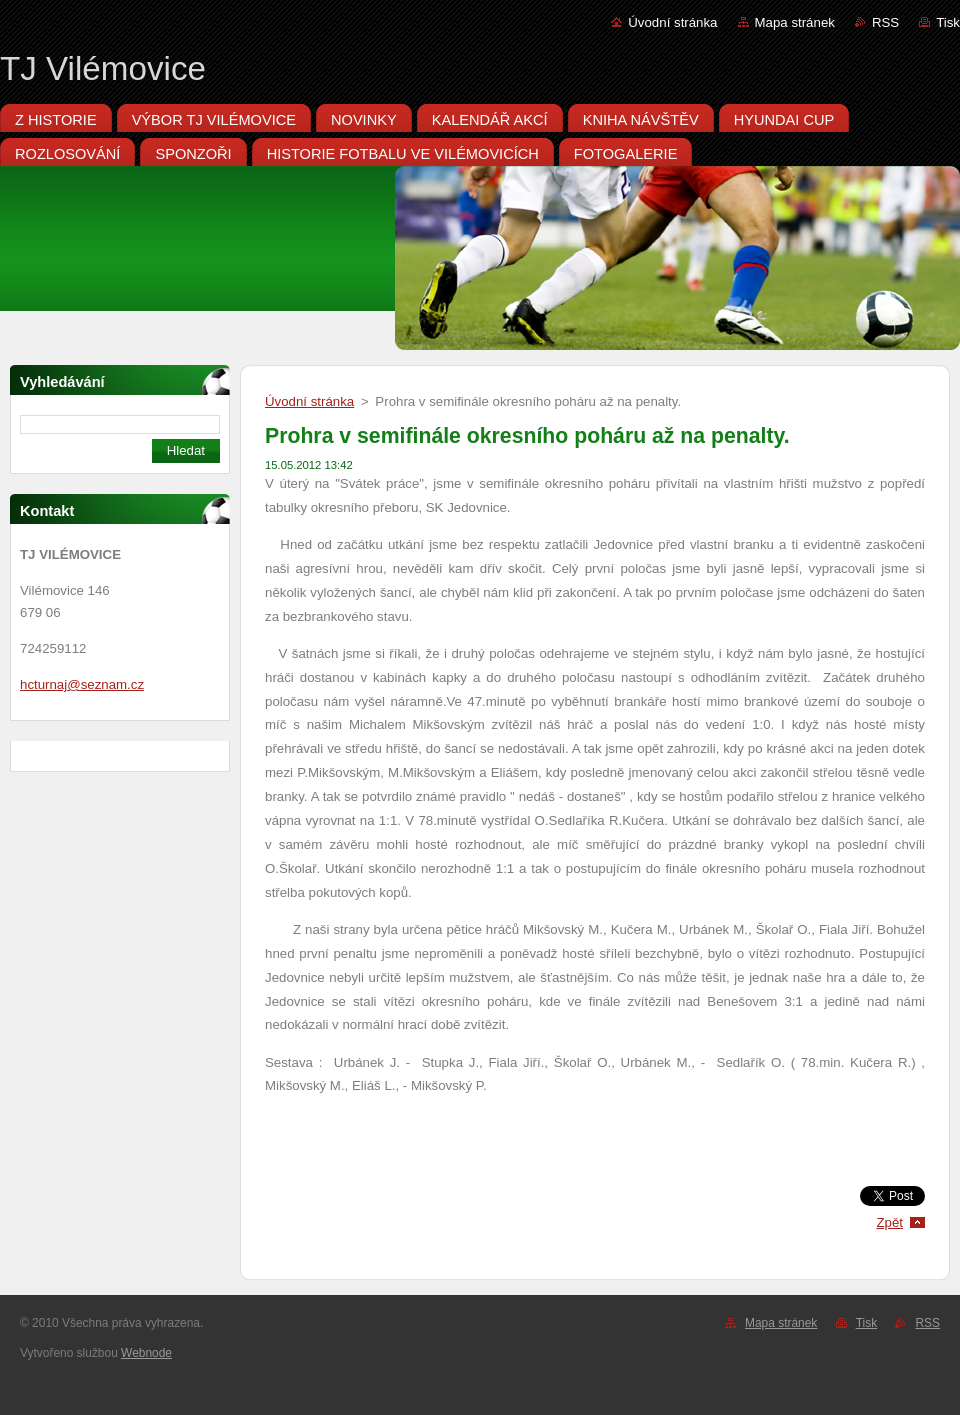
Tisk (948, 22)
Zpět (889, 1222)
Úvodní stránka (672, 22)
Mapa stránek (795, 22)
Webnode (146, 1353)
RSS (885, 22)
